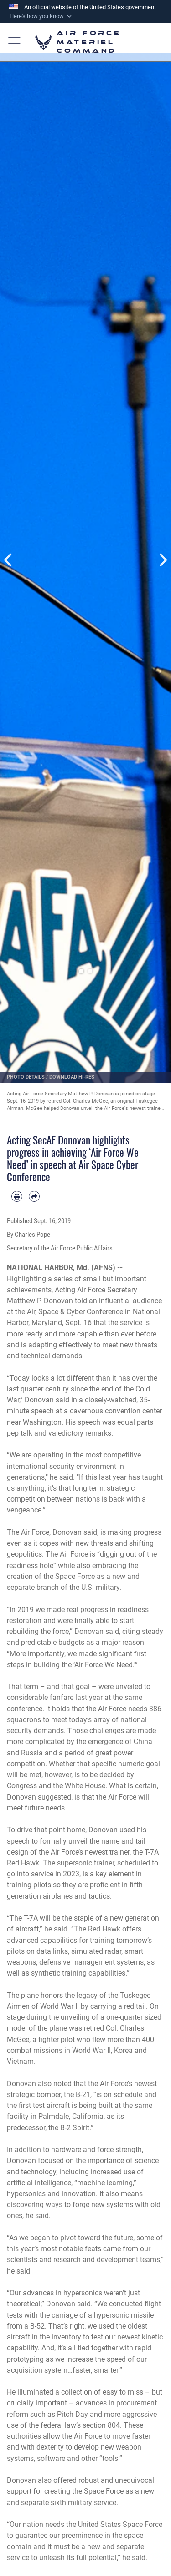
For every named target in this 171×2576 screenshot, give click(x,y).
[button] (41, 16)
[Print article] (16, 1196)
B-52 (37, 2326)
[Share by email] (34, 1196)
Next (162, 560)
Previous (8, 560)
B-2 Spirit (74, 2127)
